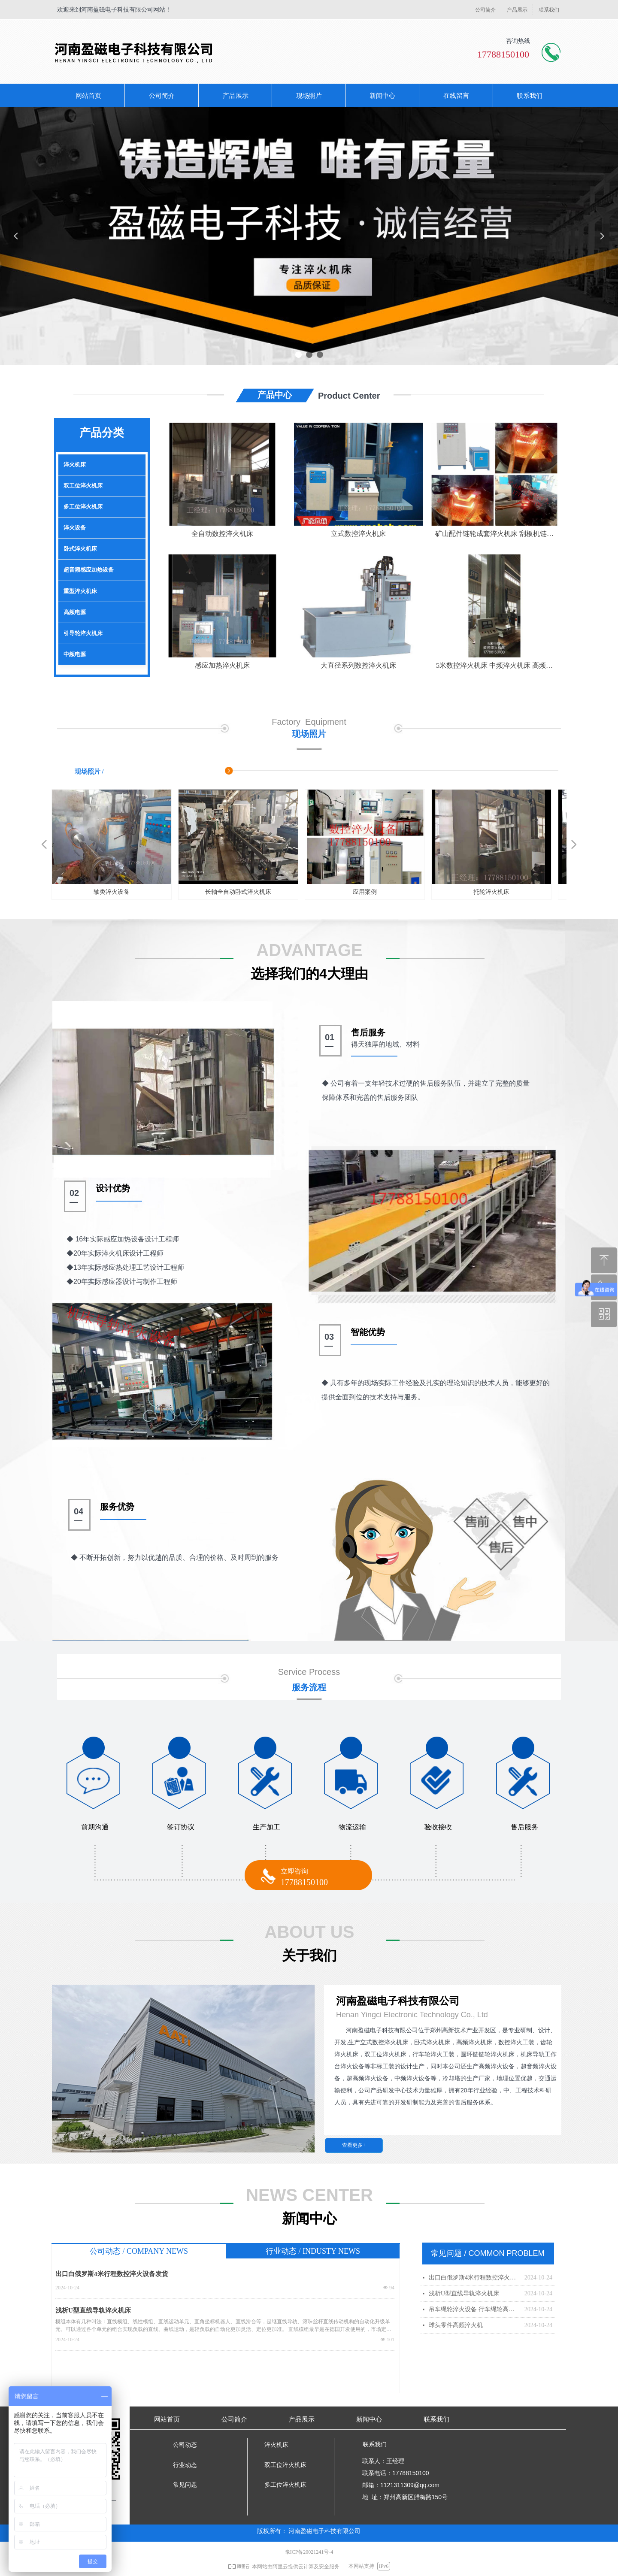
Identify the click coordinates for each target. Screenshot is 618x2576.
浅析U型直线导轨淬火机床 (93, 2310)
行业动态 (185, 2465)
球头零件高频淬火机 (456, 2325)
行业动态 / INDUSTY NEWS (313, 2251)
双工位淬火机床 (83, 485)
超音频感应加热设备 (89, 569)
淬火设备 (75, 527)
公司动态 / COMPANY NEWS (139, 2251)
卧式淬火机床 (80, 548)
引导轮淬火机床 (83, 633)
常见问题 (185, 2485)
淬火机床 (75, 464)
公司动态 (185, 2445)
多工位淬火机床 (83, 506)
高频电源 (75, 612)
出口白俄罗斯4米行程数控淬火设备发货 (111, 2273)
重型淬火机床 (80, 591)
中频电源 (75, 654)
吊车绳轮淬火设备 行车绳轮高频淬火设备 (474, 2309)
